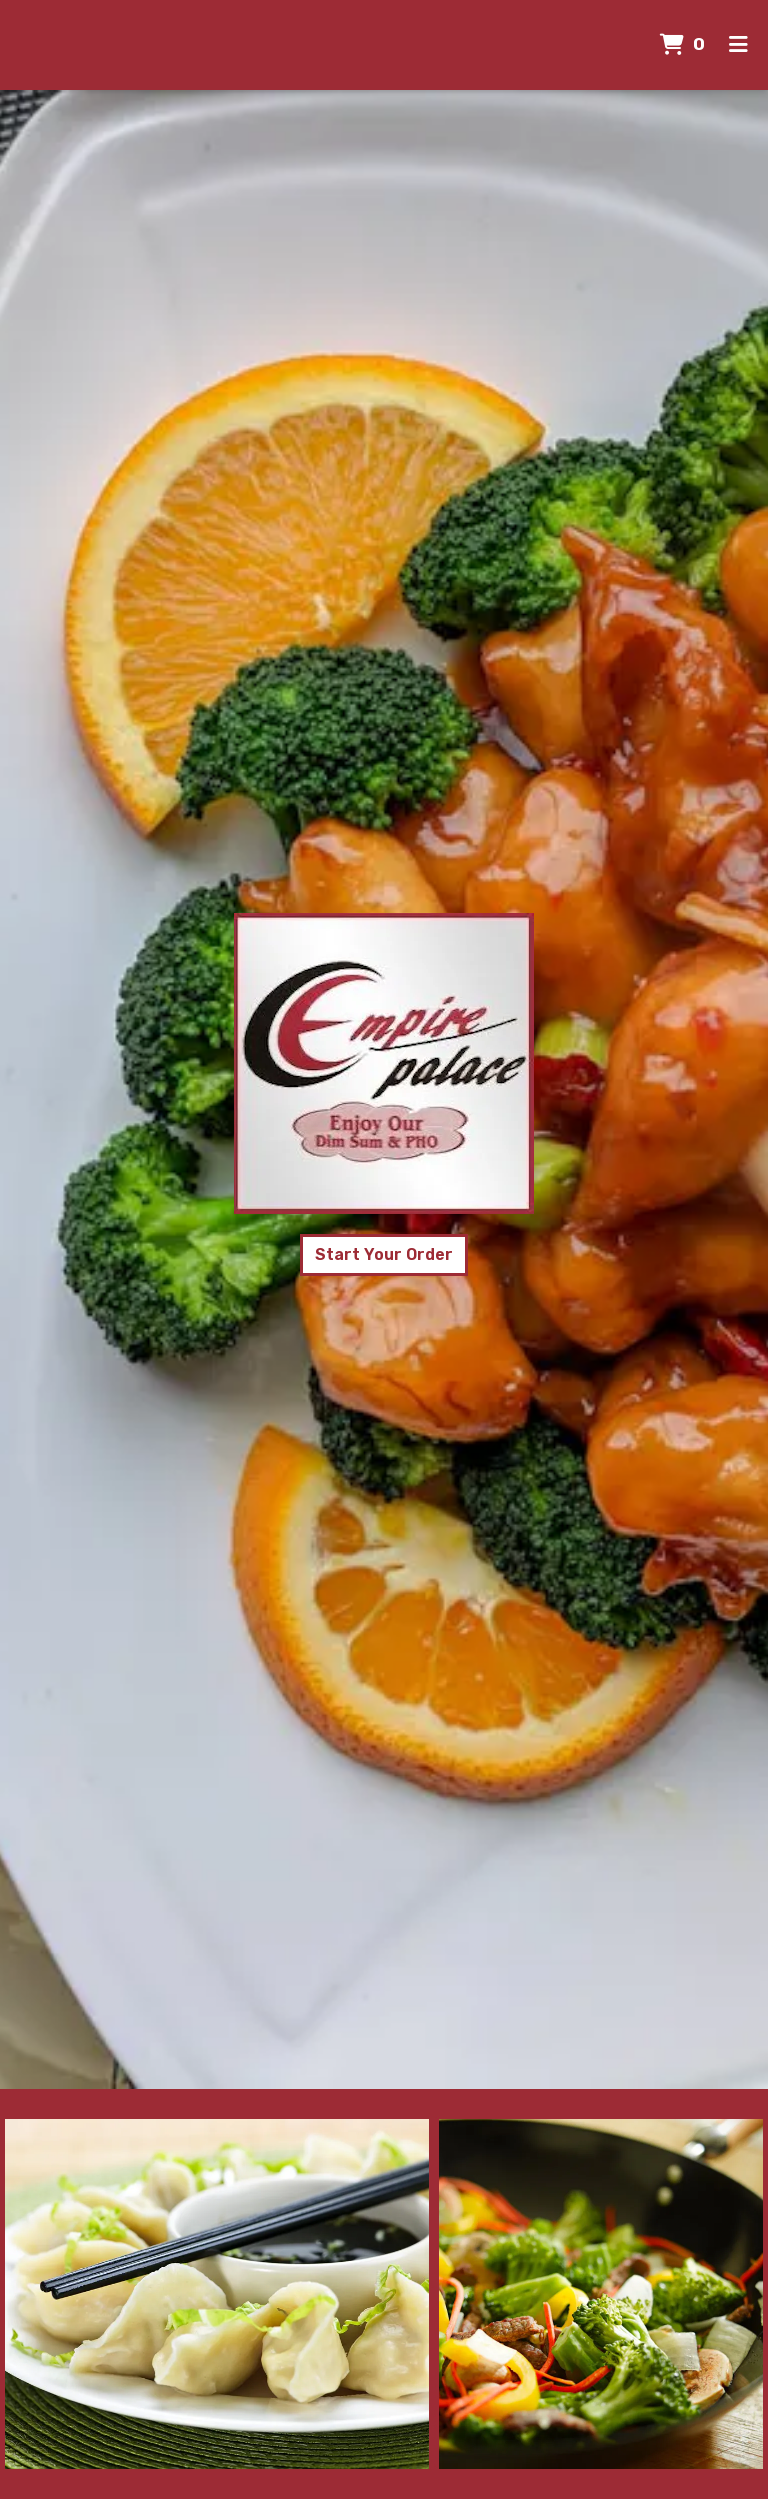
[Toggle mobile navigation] (738, 45)
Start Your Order (384, 1254)
